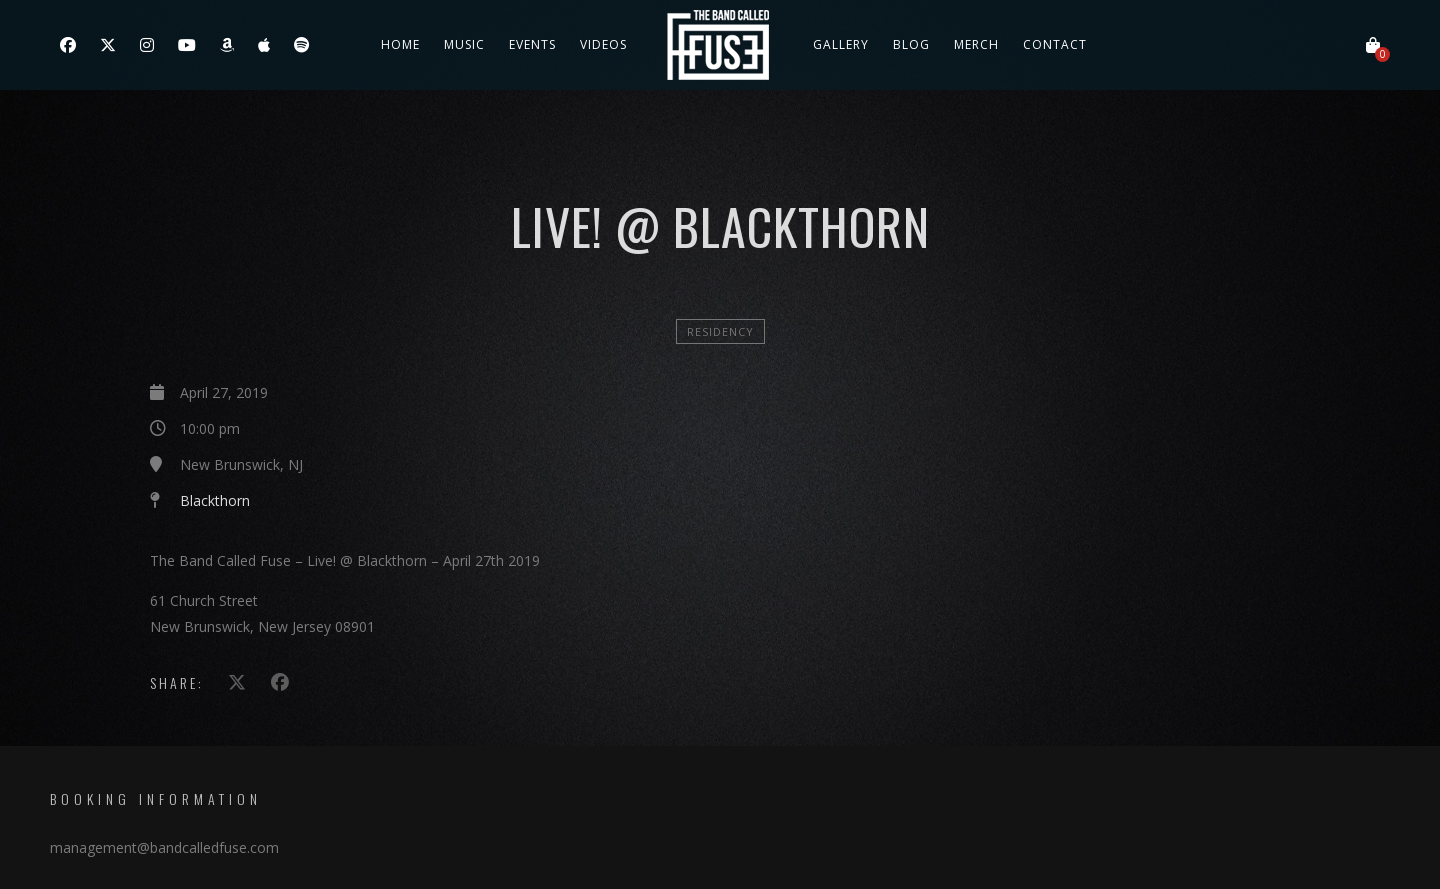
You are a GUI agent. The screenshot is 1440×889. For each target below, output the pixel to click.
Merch (976, 44)
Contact (1055, 44)
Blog (911, 44)
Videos (603, 44)
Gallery (841, 44)
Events (532, 44)
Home (400, 44)
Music (464, 44)
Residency (720, 331)
